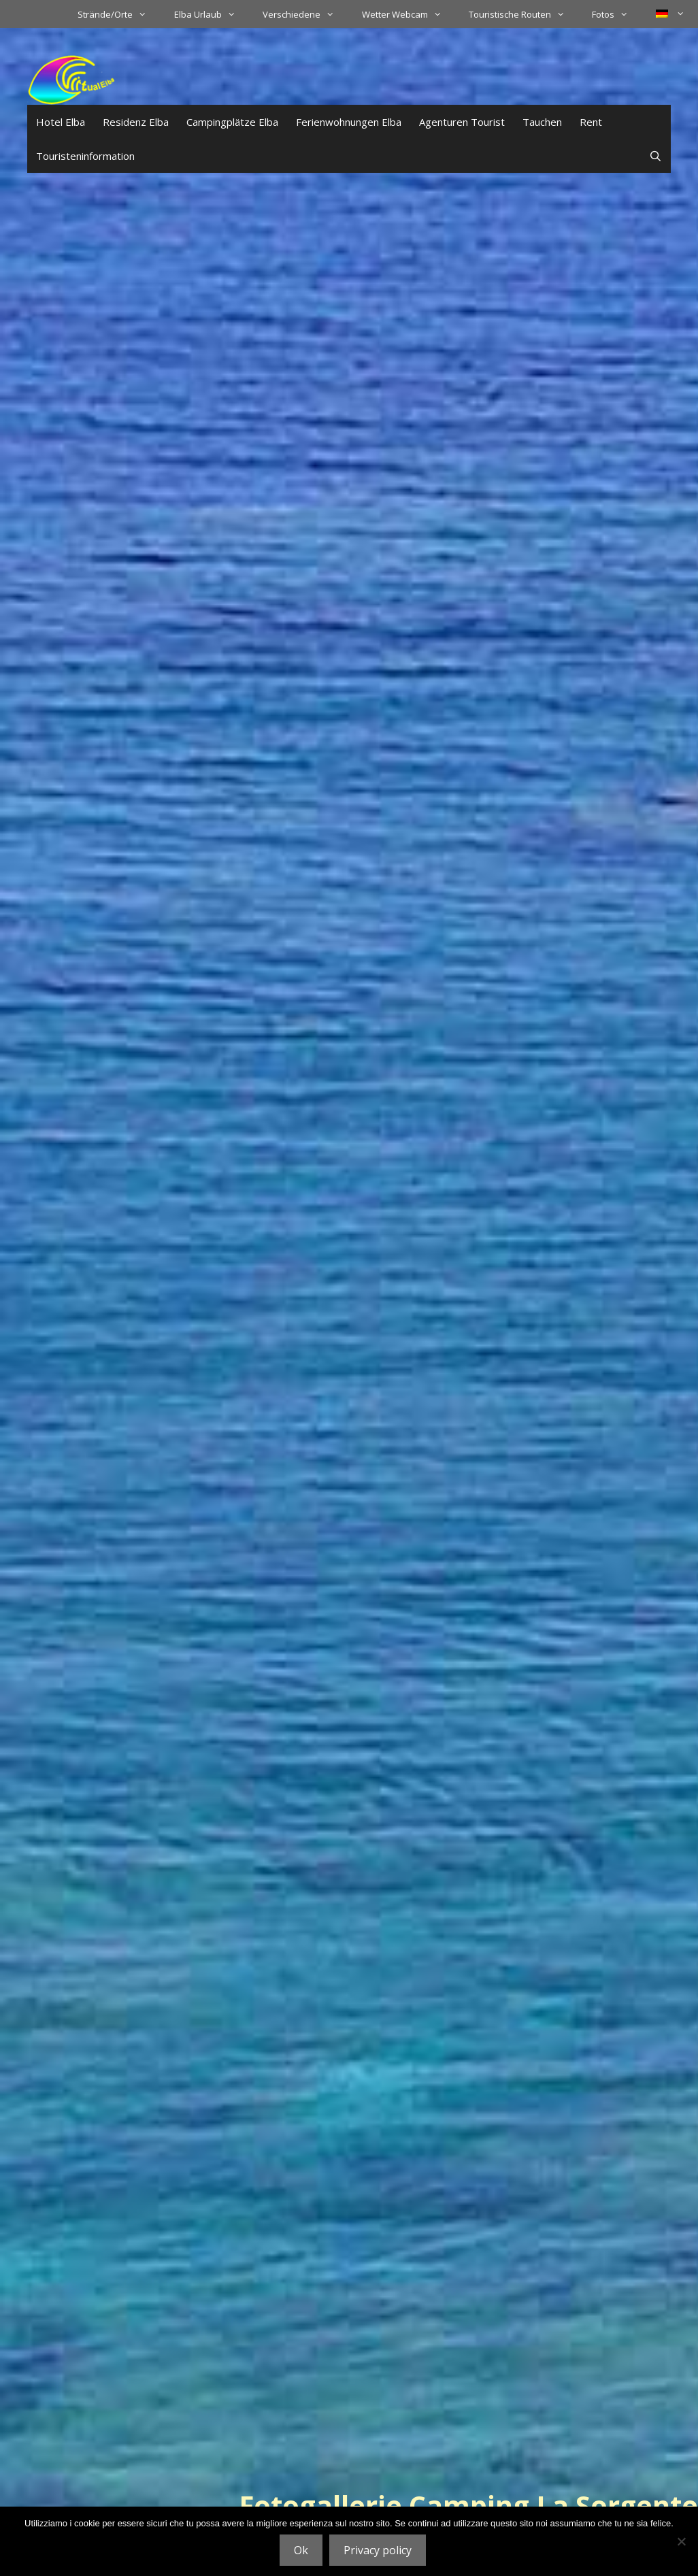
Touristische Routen (523, 14)
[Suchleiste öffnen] (655, 156)
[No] (681, 2541)
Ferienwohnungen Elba (348, 122)
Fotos (617, 14)
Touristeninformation (85, 156)
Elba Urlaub (211, 14)
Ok (301, 2550)
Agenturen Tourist (462, 122)
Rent (591, 122)
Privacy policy (378, 2550)
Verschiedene (305, 14)
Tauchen (542, 122)
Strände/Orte (119, 14)
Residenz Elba (136, 122)
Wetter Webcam (408, 14)
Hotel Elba (60, 122)
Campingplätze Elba (232, 122)
